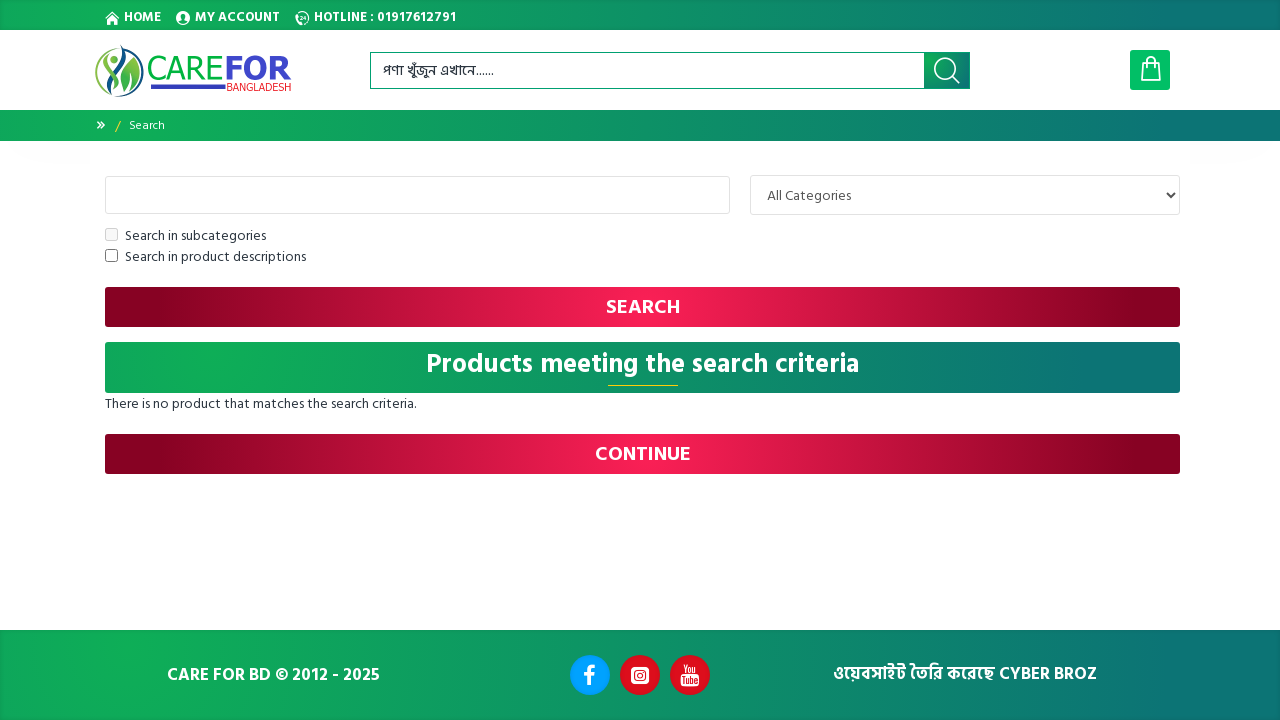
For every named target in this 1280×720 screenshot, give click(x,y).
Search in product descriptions (205, 256)
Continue (643, 454)
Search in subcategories (185, 235)
